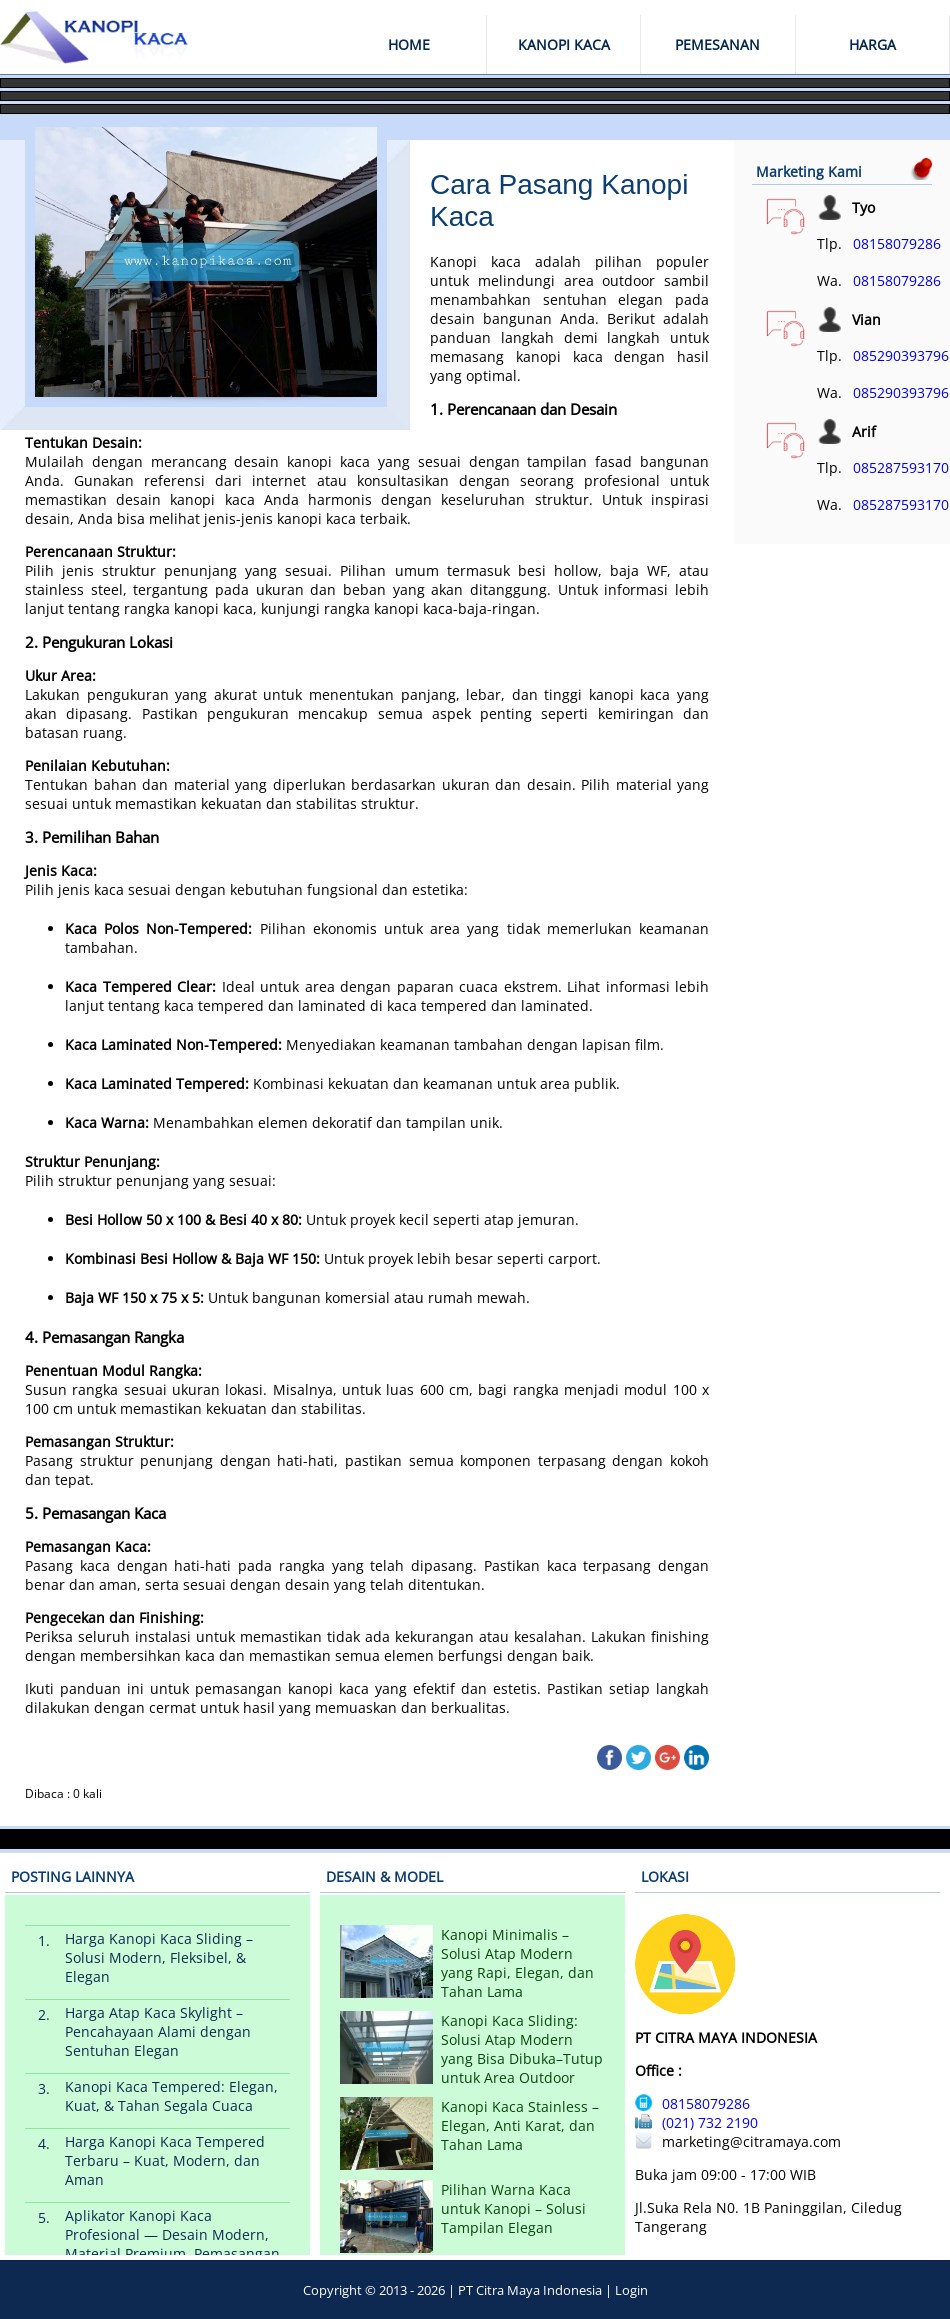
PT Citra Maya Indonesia (530, 2290)
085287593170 (901, 467)
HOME (409, 44)
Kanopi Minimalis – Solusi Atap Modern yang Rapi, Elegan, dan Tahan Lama (517, 1963)
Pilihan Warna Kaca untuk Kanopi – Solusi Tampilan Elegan (513, 2208)
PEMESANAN (717, 44)
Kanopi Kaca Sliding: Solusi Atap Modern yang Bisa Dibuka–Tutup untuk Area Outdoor (522, 2049)
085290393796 (901, 355)
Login (631, 2290)
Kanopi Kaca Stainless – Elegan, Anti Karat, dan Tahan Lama (520, 2125)
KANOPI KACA (564, 44)
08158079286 (897, 243)
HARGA (872, 44)
